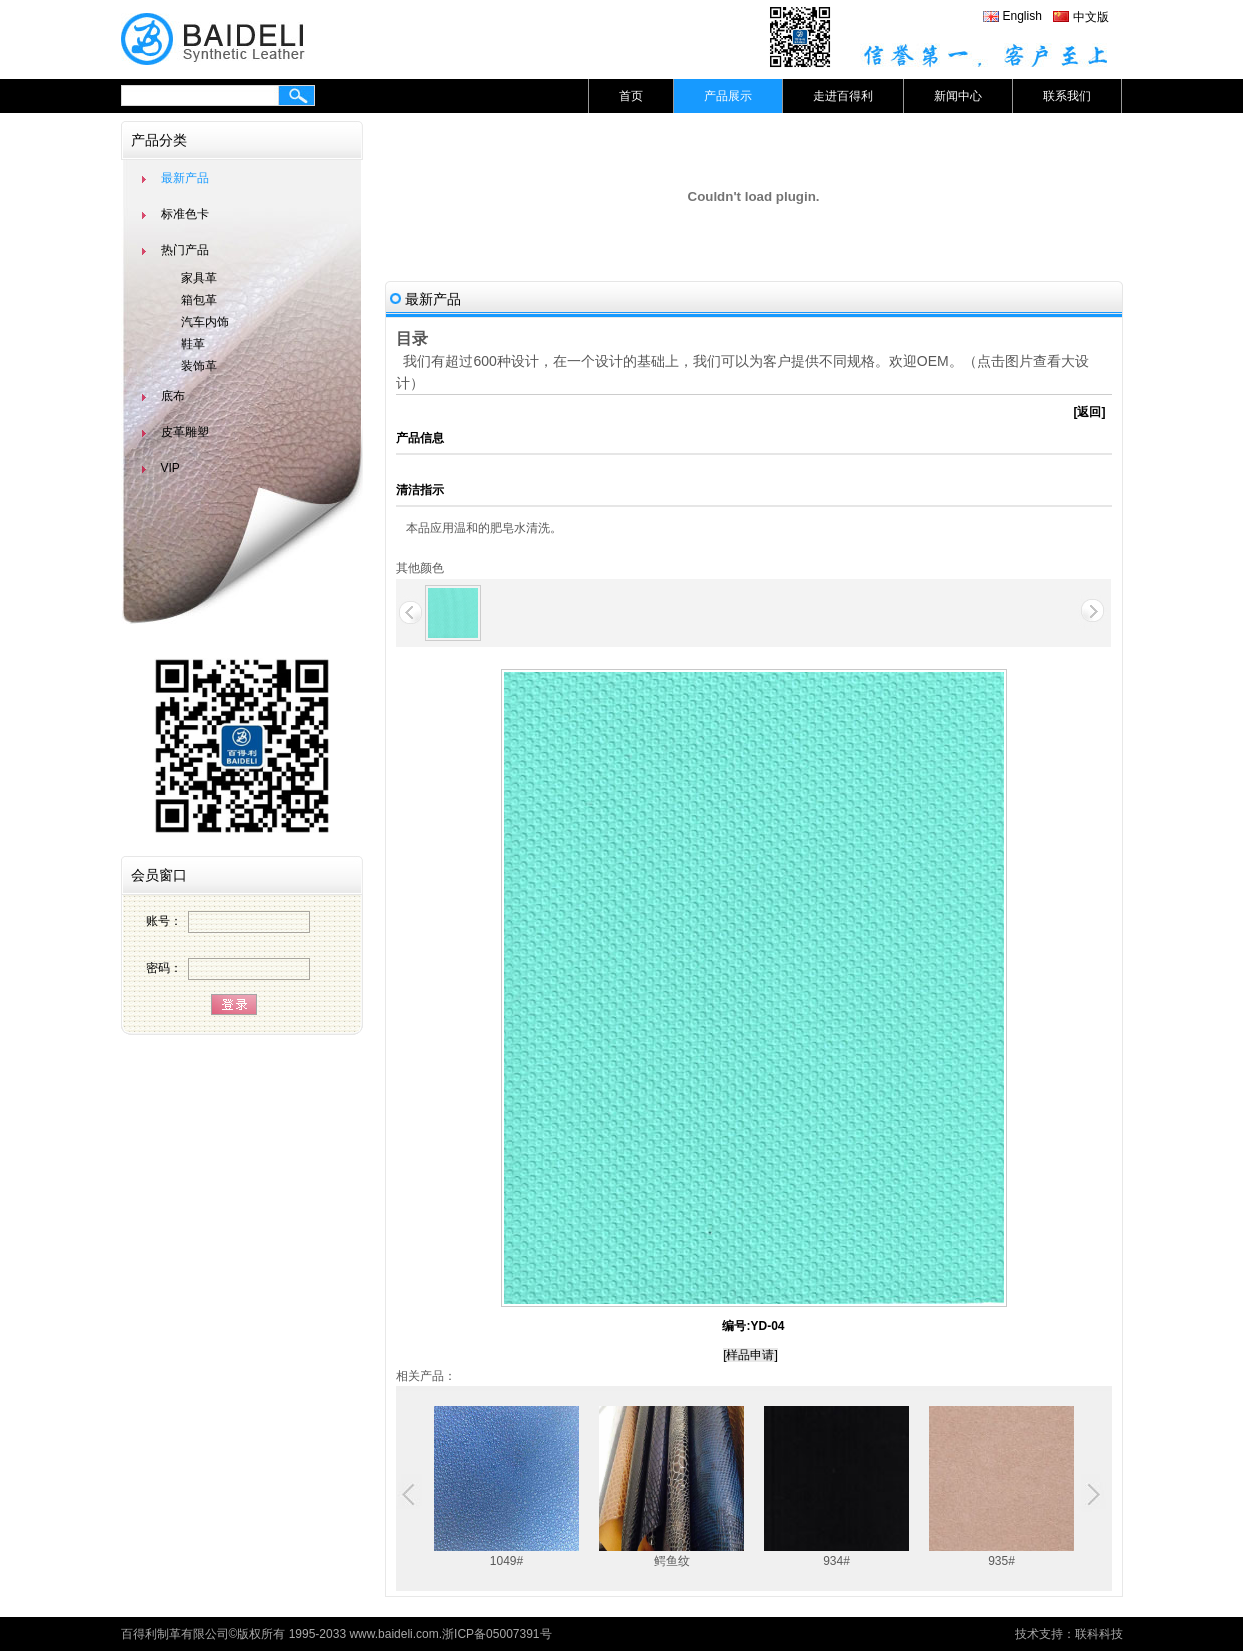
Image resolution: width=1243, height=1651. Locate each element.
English (1022, 16)
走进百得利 (843, 96)
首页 (631, 96)
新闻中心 (958, 96)
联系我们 (1067, 96)
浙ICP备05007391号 (496, 1634)
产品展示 (728, 96)
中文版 (1091, 17)
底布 (173, 396)
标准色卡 (185, 214)
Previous (411, 1495)
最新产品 (185, 178)
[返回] (1090, 412)
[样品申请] (750, 1355)
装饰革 (199, 366)
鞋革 (193, 344)
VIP (170, 468)
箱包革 (199, 300)
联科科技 (1099, 1634)
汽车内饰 (205, 322)
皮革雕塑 (185, 432)
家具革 (199, 278)
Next (1091, 1495)
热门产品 (185, 250)
